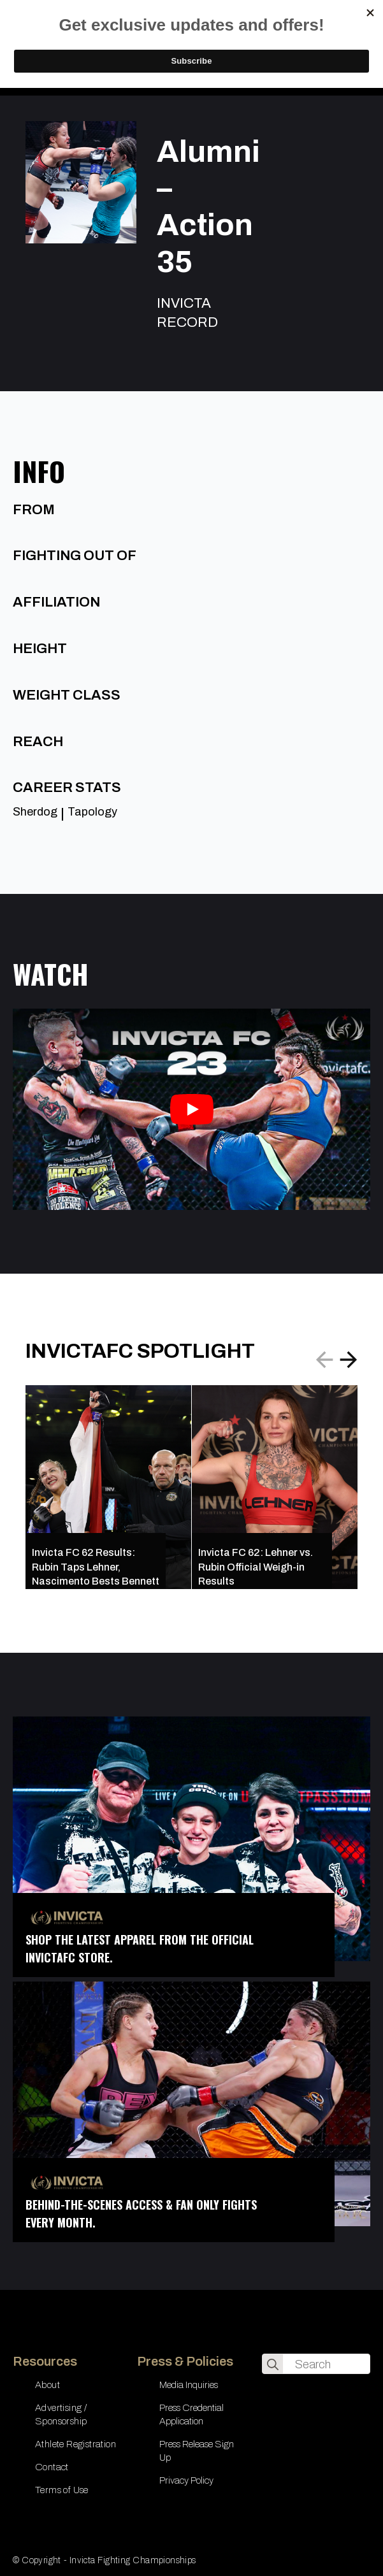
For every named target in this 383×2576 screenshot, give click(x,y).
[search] (273, 2364)
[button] (349, 1359)
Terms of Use (62, 2490)
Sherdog (35, 811)
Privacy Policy (186, 2480)
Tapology (92, 811)
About (47, 2385)
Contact (52, 2467)
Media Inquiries (188, 2385)
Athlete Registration (75, 2444)
